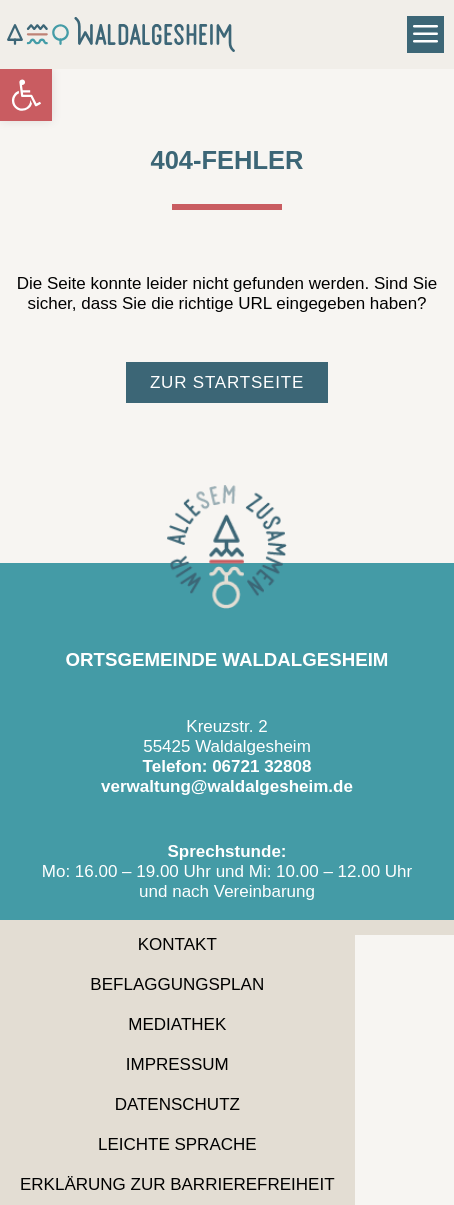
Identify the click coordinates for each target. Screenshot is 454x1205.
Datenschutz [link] (177, 1104)
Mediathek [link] (177, 1024)
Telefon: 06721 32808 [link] (227, 766)
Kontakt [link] (177, 944)
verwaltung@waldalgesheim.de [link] (227, 786)
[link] (26, 95)
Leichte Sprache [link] (177, 1144)
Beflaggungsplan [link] (177, 984)
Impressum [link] (177, 1064)
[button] (426, 35)
